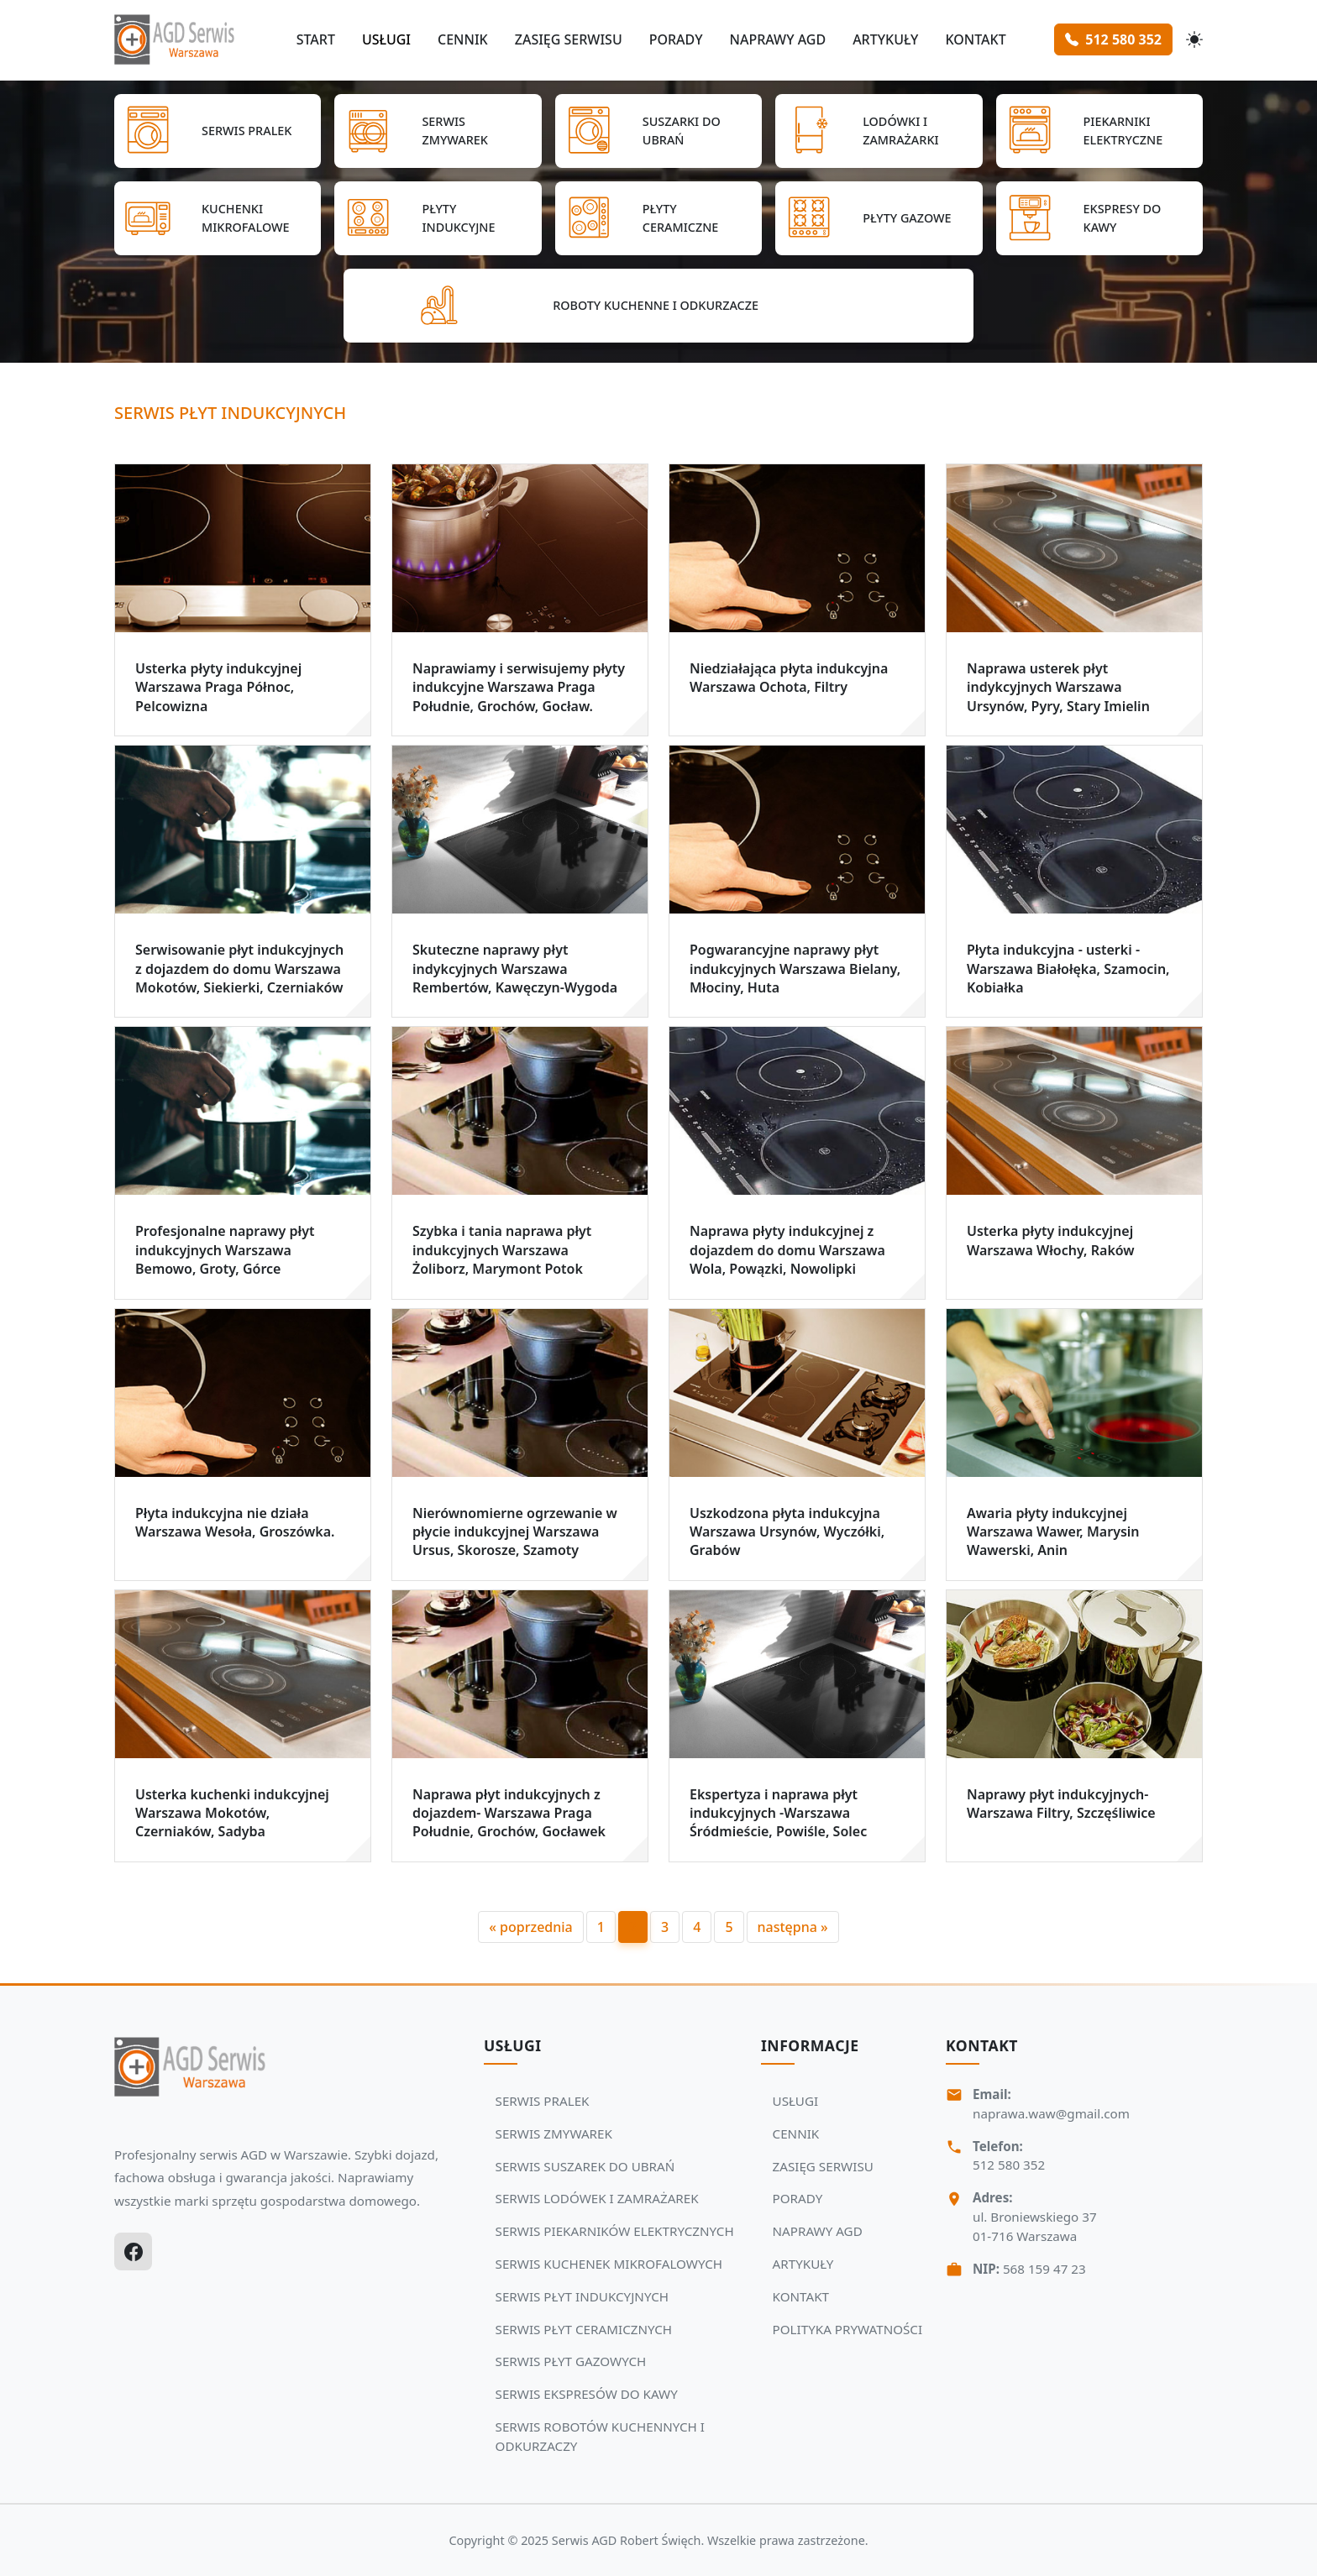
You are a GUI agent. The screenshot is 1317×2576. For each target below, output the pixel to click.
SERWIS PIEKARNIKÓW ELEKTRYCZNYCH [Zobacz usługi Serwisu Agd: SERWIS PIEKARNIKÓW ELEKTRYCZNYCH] (615, 2231)
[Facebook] (133, 2251)
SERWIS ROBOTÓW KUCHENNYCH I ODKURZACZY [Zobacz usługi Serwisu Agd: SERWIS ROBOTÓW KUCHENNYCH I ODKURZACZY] (600, 2436)
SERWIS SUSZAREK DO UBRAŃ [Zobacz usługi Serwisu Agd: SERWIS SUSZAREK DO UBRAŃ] (585, 2166)
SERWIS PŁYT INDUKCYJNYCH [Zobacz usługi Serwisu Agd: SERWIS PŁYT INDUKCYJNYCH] (582, 2296)
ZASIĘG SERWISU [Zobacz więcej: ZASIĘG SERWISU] (823, 2166)
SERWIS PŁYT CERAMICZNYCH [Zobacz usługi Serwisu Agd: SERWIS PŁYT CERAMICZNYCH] (584, 2329)
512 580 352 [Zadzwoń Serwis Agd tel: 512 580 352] (1009, 2164)
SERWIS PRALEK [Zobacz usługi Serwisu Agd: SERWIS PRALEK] (543, 2100)
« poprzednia (530, 1927)
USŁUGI (386, 39)
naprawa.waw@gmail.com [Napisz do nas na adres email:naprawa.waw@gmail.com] (1051, 2113)
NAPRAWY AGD (777, 39)
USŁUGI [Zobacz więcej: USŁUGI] (796, 2100)
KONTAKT (975, 39)
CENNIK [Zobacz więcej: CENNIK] (796, 2133)
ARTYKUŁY (885, 39)
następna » (793, 1927)
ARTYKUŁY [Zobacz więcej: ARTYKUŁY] (803, 2263)
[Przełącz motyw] (1194, 39)
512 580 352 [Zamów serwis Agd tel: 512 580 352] (1113, 39)
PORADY (676, 39)
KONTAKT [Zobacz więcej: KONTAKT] (801, 2296)
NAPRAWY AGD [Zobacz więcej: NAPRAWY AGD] (818, 2231)
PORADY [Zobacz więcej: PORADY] (798, 2198)
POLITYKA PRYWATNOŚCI (848, 2329)
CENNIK (463, 39)
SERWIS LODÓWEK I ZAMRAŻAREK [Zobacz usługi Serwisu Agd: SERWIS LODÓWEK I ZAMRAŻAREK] (597, 2198)
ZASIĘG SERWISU (568, 39)
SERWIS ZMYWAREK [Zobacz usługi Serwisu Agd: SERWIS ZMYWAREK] (554, 2133)
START (315, 39)
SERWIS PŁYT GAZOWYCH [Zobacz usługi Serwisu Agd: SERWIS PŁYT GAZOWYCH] (571, 2361)
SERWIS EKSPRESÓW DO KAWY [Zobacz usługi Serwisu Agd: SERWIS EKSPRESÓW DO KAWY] (587, 2393)
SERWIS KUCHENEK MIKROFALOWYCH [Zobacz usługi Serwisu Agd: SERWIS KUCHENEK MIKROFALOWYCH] (609, 2263)
